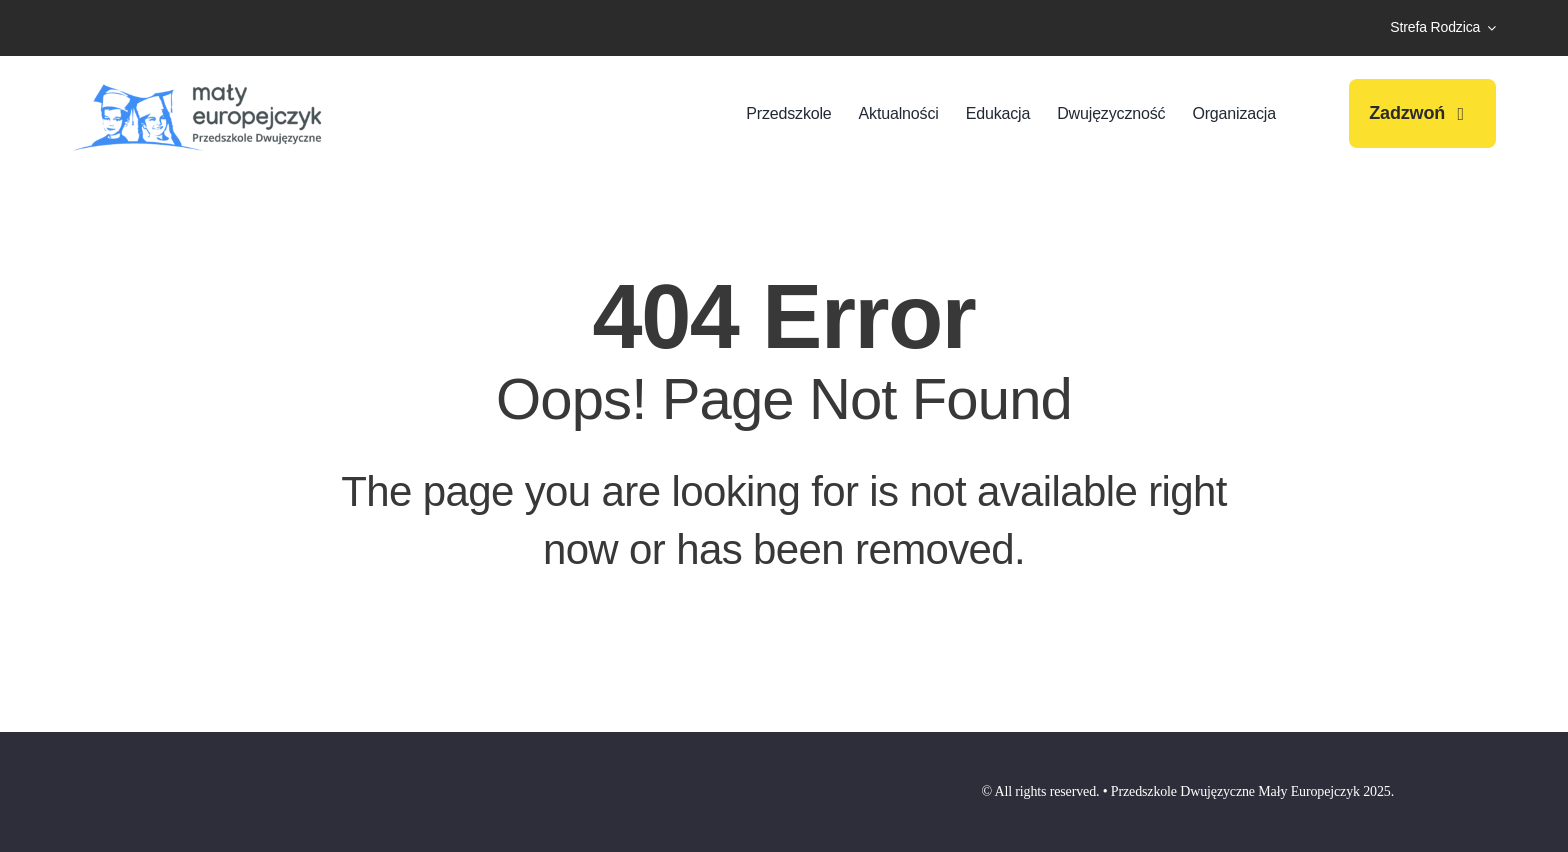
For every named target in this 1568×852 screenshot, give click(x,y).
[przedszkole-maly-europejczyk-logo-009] (197, 82)
